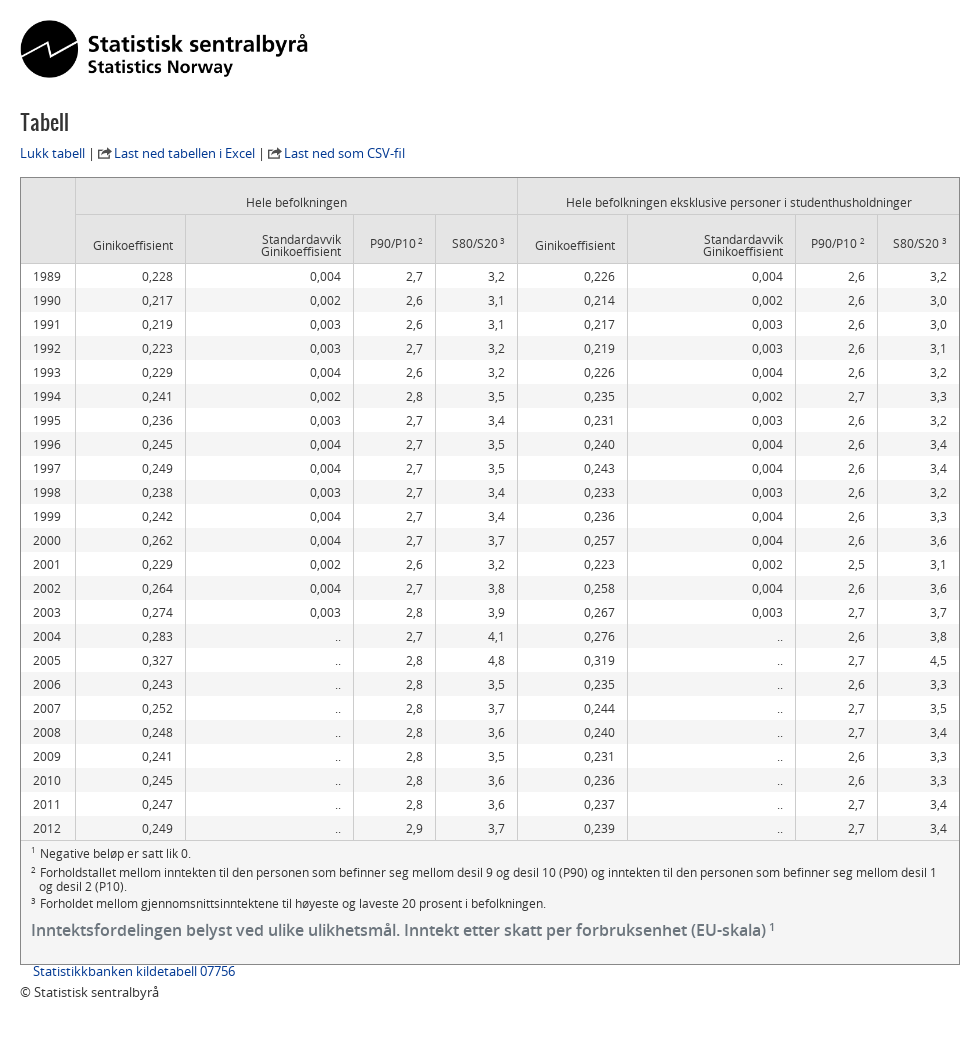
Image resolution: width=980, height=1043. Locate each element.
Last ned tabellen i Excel (184, 153)
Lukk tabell (52, 153)
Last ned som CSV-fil (344, 153)
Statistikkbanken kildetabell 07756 (134, 971)
